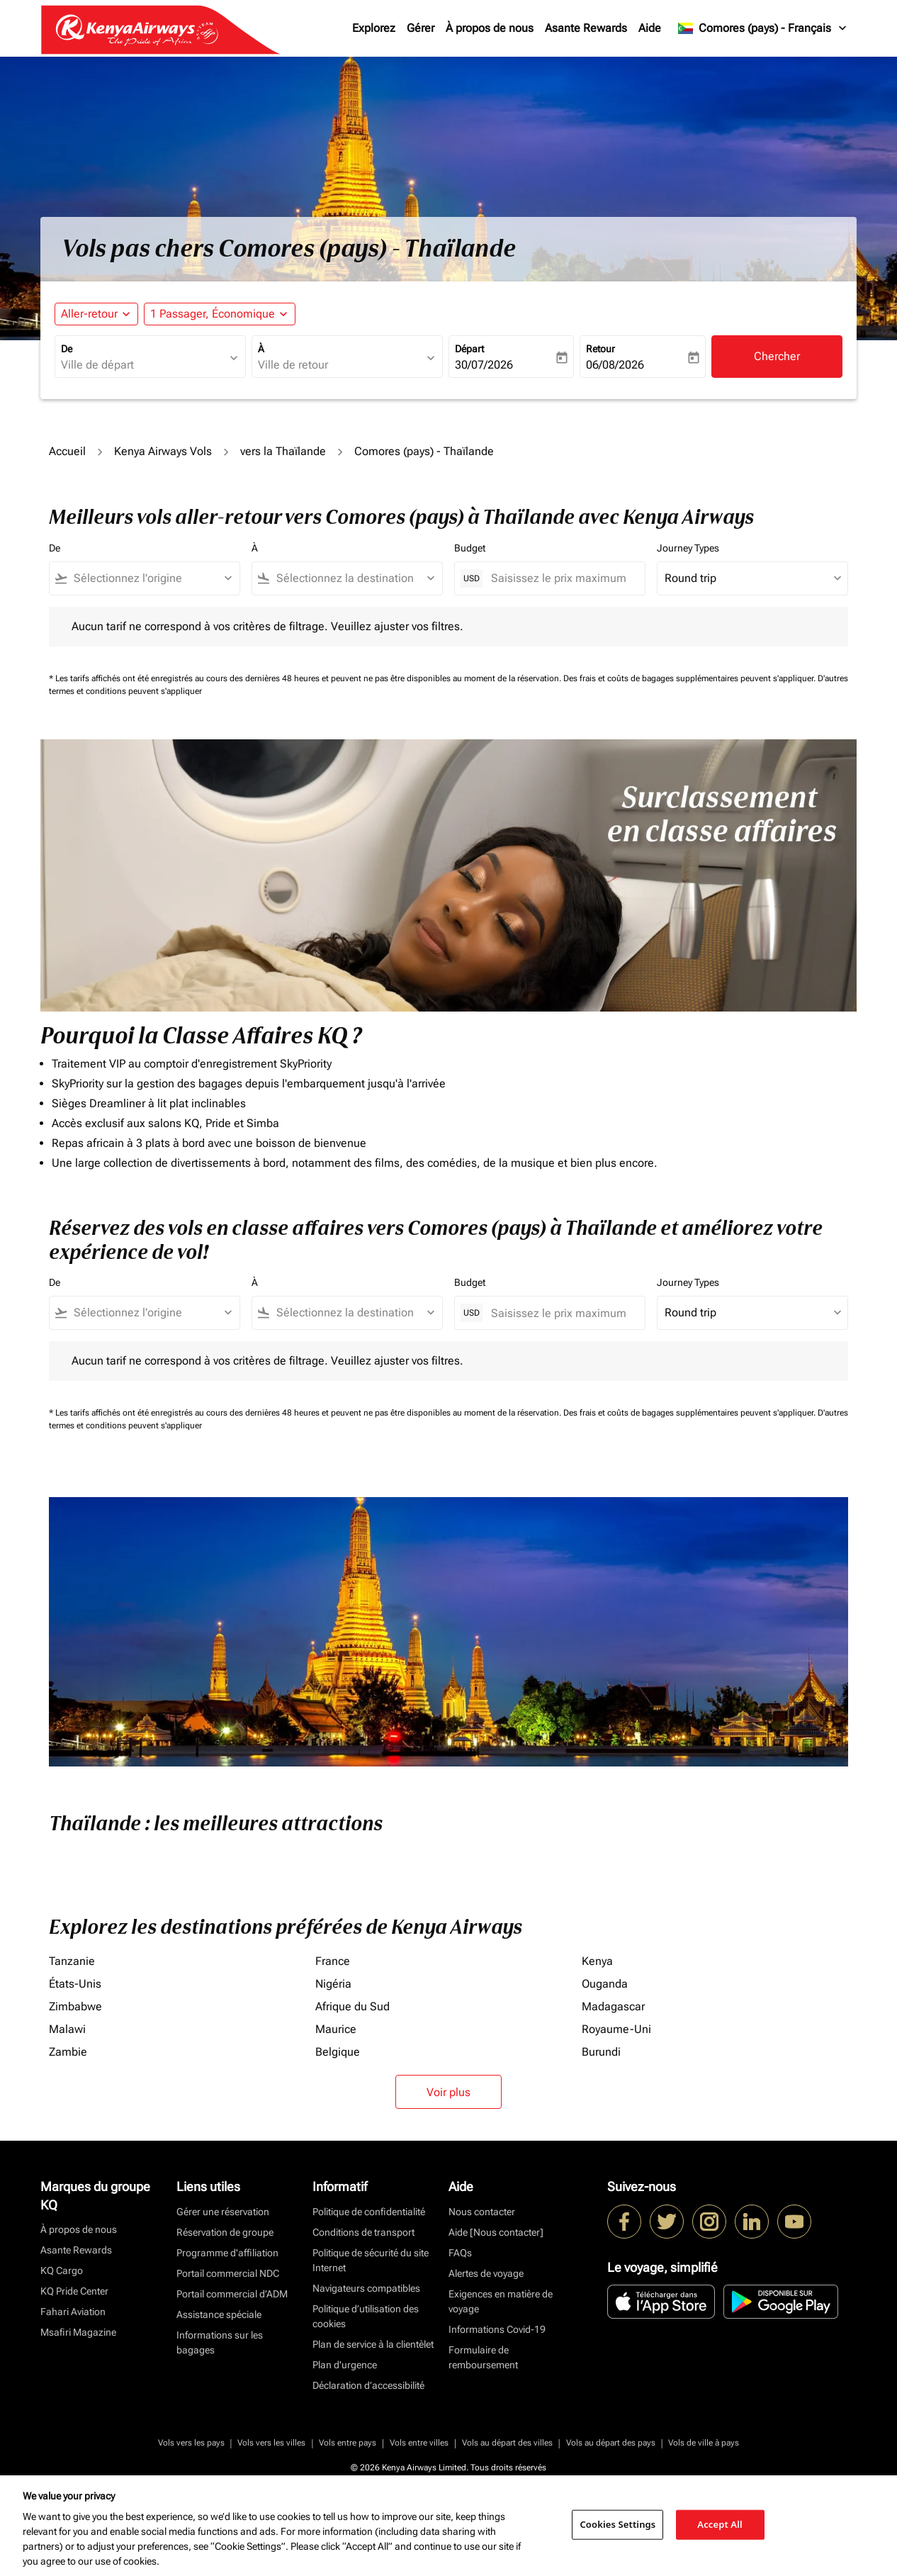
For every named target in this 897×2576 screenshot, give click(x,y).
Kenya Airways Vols (163, 451)
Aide (649, 28)
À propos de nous (490, 28)
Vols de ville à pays (703, 2443)
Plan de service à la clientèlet (373, 2344)
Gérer (420, 28)
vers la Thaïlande (283, 451)
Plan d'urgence (344, 2364)
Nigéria (333, 1983)
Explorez (373, 28)
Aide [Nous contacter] (495, 2232)
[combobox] (143, 365)
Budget (469, 548)
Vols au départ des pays (610, 2443)
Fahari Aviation (73, 2311)
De (66, 348)
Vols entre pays (347, 2443)
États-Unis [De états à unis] (75, 1983)
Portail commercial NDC (227, 2273)
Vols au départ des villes (507, 2443)
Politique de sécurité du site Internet (370, 2260)
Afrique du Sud (352, 2006)
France (332, 1961)
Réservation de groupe (224, 2232)
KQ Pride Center (74, 2291)
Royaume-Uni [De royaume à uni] (616, 2029)
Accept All (720, 2524)
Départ (469, 348)
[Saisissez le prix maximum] (560, 578)
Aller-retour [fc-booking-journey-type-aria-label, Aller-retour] (89, 313)
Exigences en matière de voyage (500, 2301)
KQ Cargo (61, 2270)
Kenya (597, 1961)
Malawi (67, 2029)
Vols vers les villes (271, 2443)
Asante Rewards (586, 28)
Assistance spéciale (218, 2314)
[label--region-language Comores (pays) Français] (763, 28)
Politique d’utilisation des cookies (365, 2316)
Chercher (777, 356)
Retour (600, 348)
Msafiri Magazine (78, 2332)
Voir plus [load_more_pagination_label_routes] (448, 2092)
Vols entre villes (419, 2443)
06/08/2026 (615, 364)
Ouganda (605, 1983)
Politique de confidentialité (368, 2211)
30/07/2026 (484, 364)
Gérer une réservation (222, 2211)
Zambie (68, 2052)
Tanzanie (72, 1961)
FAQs (460, 2252)
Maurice (335, 2029)
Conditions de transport (363, 2232)
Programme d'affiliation (227, 2252)
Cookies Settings (617, 2524)
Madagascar (613, 2006)
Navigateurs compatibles (366, 2288)
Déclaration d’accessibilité (368, 2385)
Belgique (337, 2052)
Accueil (67, 451)
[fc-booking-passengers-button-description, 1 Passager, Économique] (212, 314)
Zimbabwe (75, 2006)
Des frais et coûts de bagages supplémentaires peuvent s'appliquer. (690, 678)
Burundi (601, 2052)
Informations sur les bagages (219, 2342)
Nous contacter (481, 2211)
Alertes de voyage (486, 2273)
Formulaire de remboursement (483, 2357)
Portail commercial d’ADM (232, 2294)
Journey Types (688, 548)
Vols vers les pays (191, 2443)
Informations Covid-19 (497, 2329)
